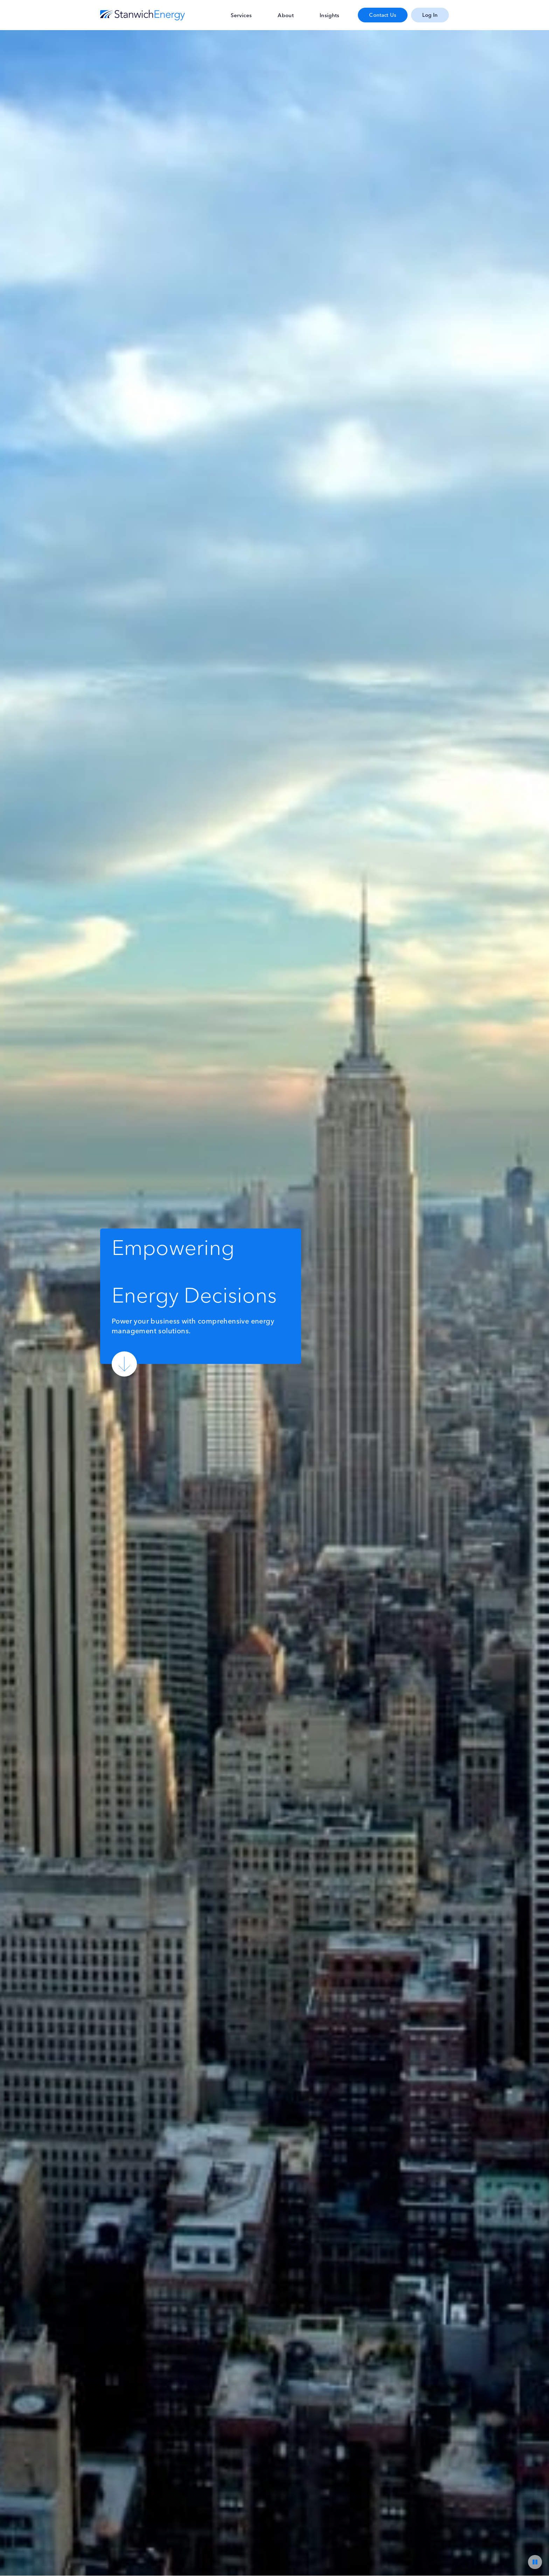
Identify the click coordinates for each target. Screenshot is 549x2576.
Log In (430, 15)
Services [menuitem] (241, 15)
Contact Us (382, 15)
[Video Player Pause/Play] (535, 2562)
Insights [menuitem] (329, 15)
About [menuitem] (286, 15)
